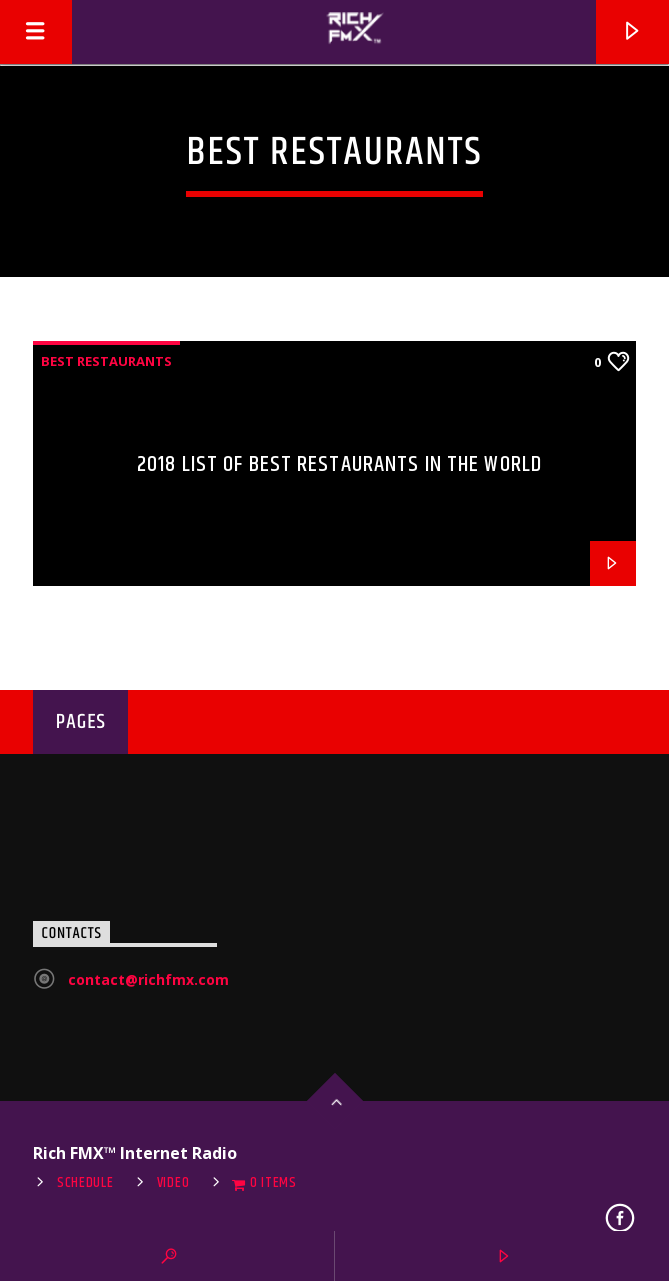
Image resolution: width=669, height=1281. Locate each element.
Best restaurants (106, 361)
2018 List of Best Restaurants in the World (339, 464)
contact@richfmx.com (148, 979)
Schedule (85, 1183)
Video (173, 1183)
